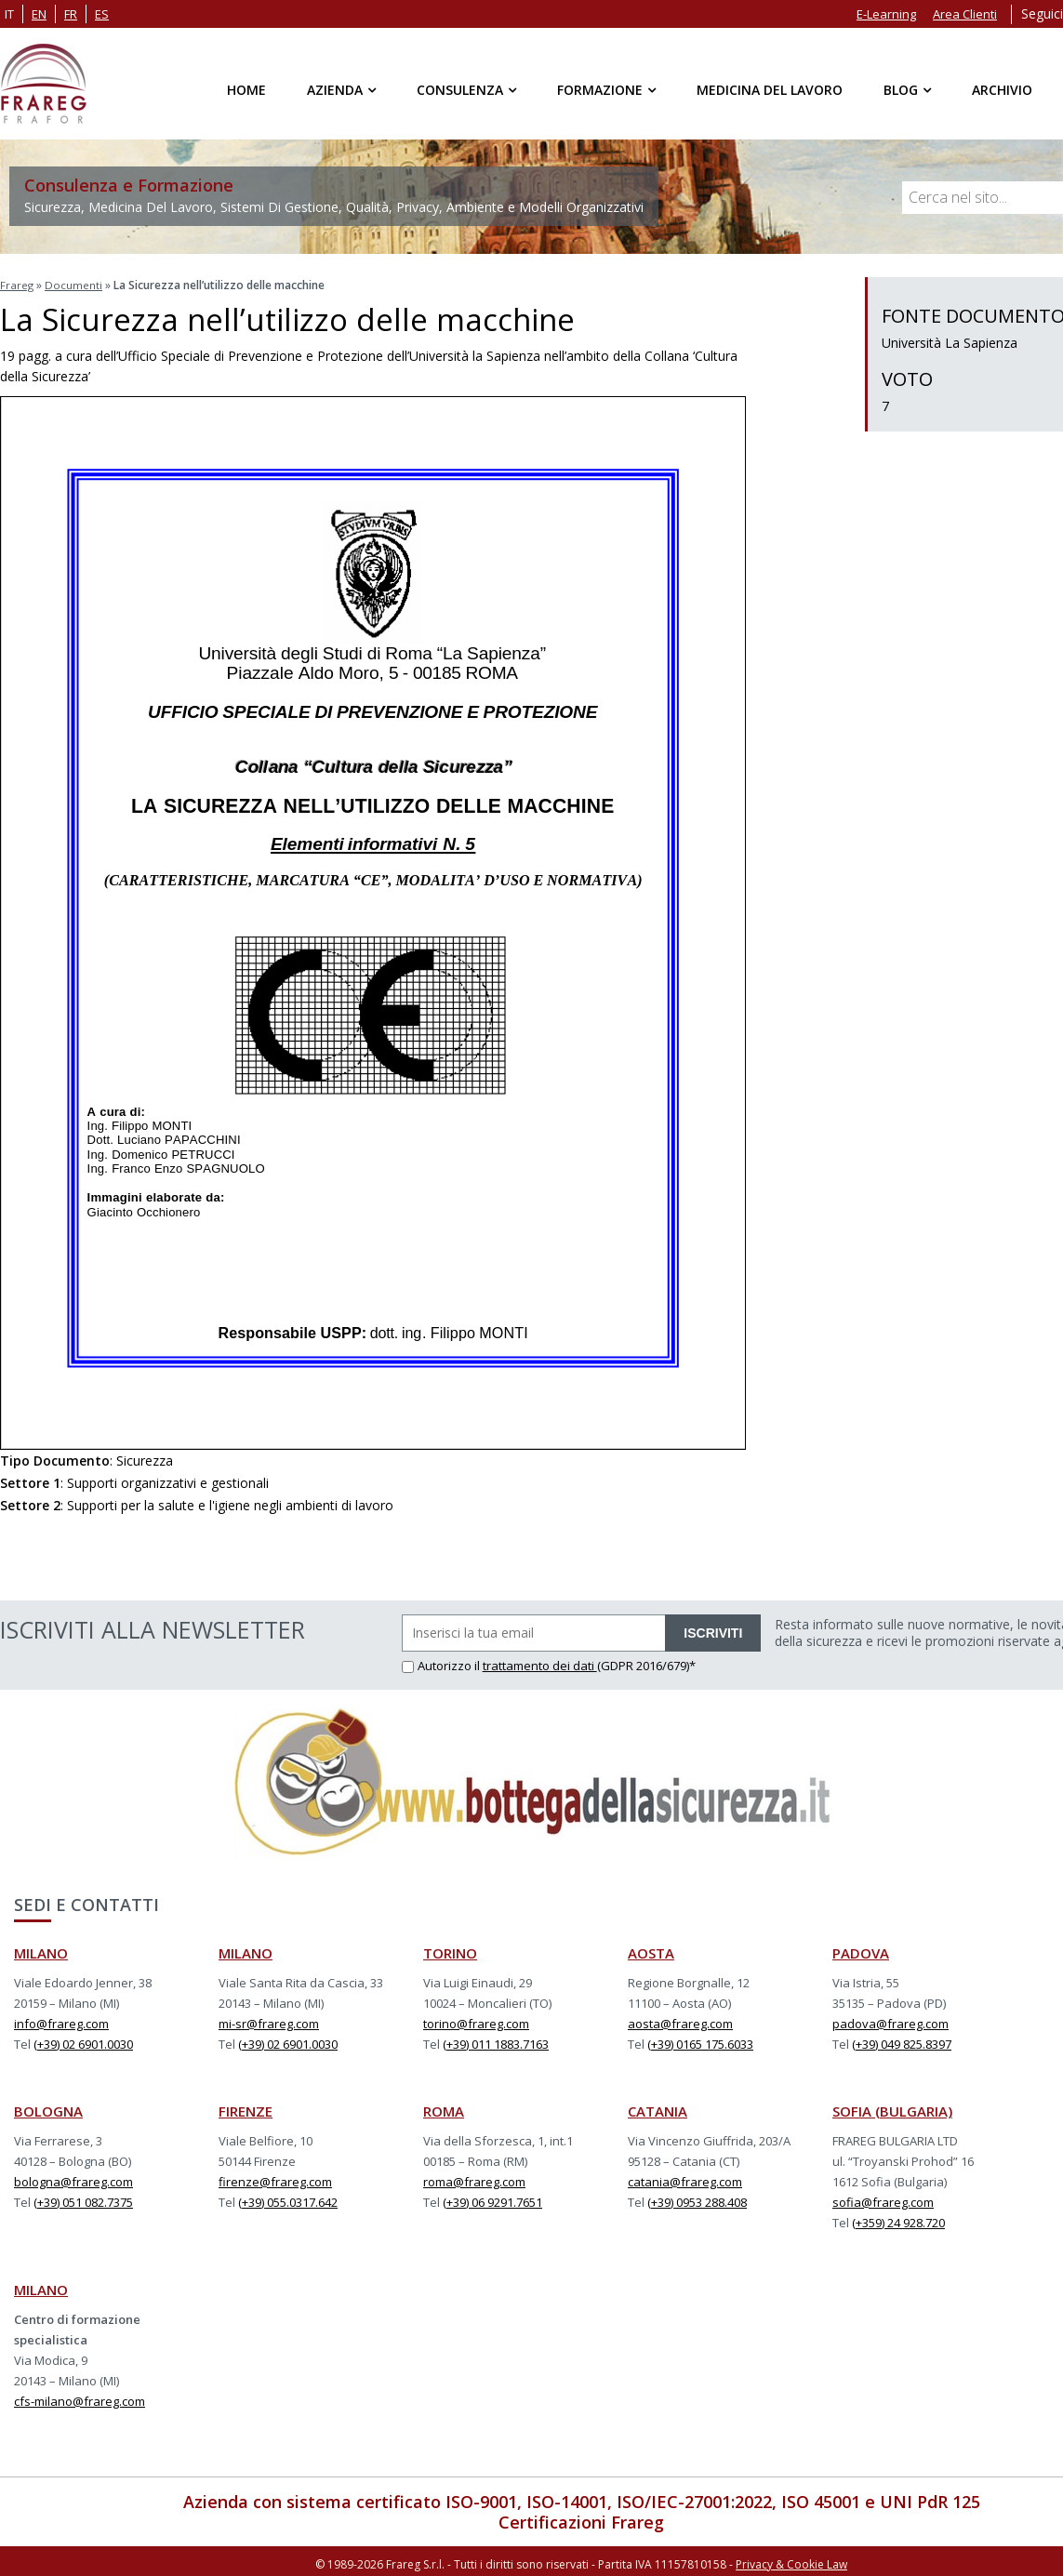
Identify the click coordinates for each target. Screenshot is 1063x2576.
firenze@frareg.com (275, 2179)
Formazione (600, 90)
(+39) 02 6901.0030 (83, 2041)
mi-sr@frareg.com (269, 2020)
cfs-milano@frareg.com (79, 2398)
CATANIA (657, 2108)
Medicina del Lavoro (770, 90)
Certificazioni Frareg (581, 2519)
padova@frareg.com (890, 2020)
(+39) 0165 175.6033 (700, 2041)
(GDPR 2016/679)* (646, 1662)
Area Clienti (965, 14)
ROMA (443, 2108)
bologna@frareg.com (73, 2179)
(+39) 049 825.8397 (901, 2041)
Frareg (17, 284)
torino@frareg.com (476, 2020)
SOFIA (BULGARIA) (892, 2108)
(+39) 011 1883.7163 (496, 2041)
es (102, 14)
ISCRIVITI (713, 1630)
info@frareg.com (61, 2020)
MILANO (41, 1950)
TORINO (450, 1950)
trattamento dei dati (540, 1662)
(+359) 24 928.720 (898, 2219)
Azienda (335, 90)
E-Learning (886, 14)
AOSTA (651, 1950)
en (39, 14)
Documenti (74, 284)
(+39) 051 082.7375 (83, 2199)
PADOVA (860, 1950)
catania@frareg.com (685, 2179)
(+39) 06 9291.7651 (492, 2199)
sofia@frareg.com (883, 2199)
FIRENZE (245, 2108)
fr (70, 14)
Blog (901, 90)
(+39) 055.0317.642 (288, 2199)
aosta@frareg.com (680, 2020)
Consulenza (460, 90)
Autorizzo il (442, 1662)
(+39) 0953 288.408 (697, 2199)
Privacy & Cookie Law (791, 2560)
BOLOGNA (48, 2108)
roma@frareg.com (474, 2179)
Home (246, 90)
